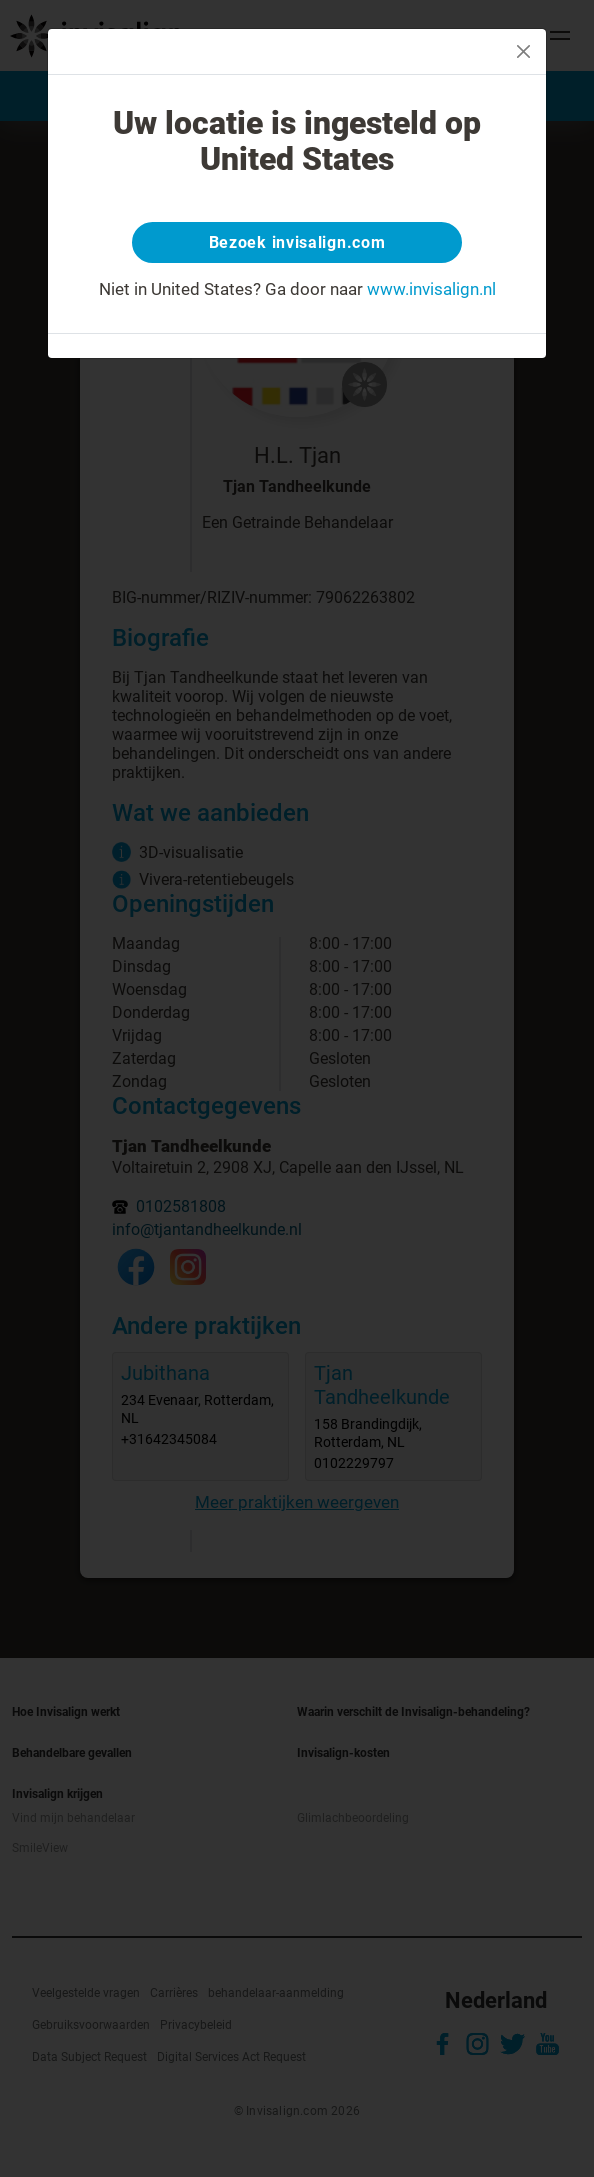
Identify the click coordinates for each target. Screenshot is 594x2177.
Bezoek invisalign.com (297, 242)
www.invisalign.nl (431, 289)
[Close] (523, 51)
